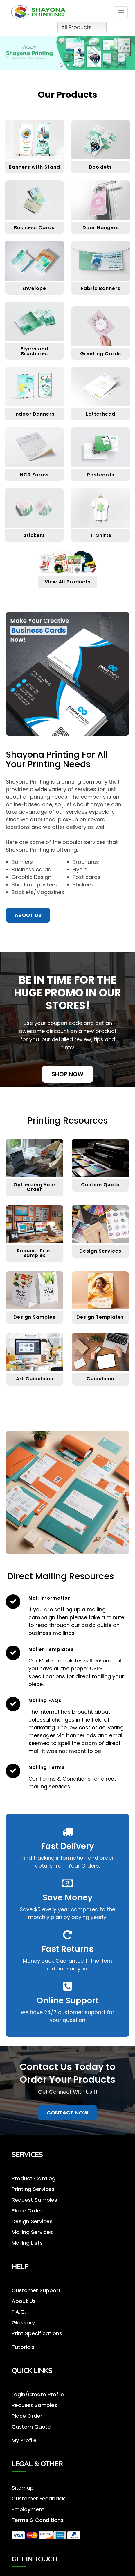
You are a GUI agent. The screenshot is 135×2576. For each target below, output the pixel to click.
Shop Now (67, 1074)
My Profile (24, 2440)
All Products (82, 27)
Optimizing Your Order (34, 1187)
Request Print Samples (34, 1253)
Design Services (100, 1251)
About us (28, 915)
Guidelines (100, 1378)
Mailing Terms (46, 1767)
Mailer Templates (51, 1649)
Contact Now (68, 2112)
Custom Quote (100, 1184)
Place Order (27, 2416)
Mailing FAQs (45, 1700)
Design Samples (34, 1317)
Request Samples (34, 2405)
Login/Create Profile (38, 2394)
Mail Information (49, 1598)
